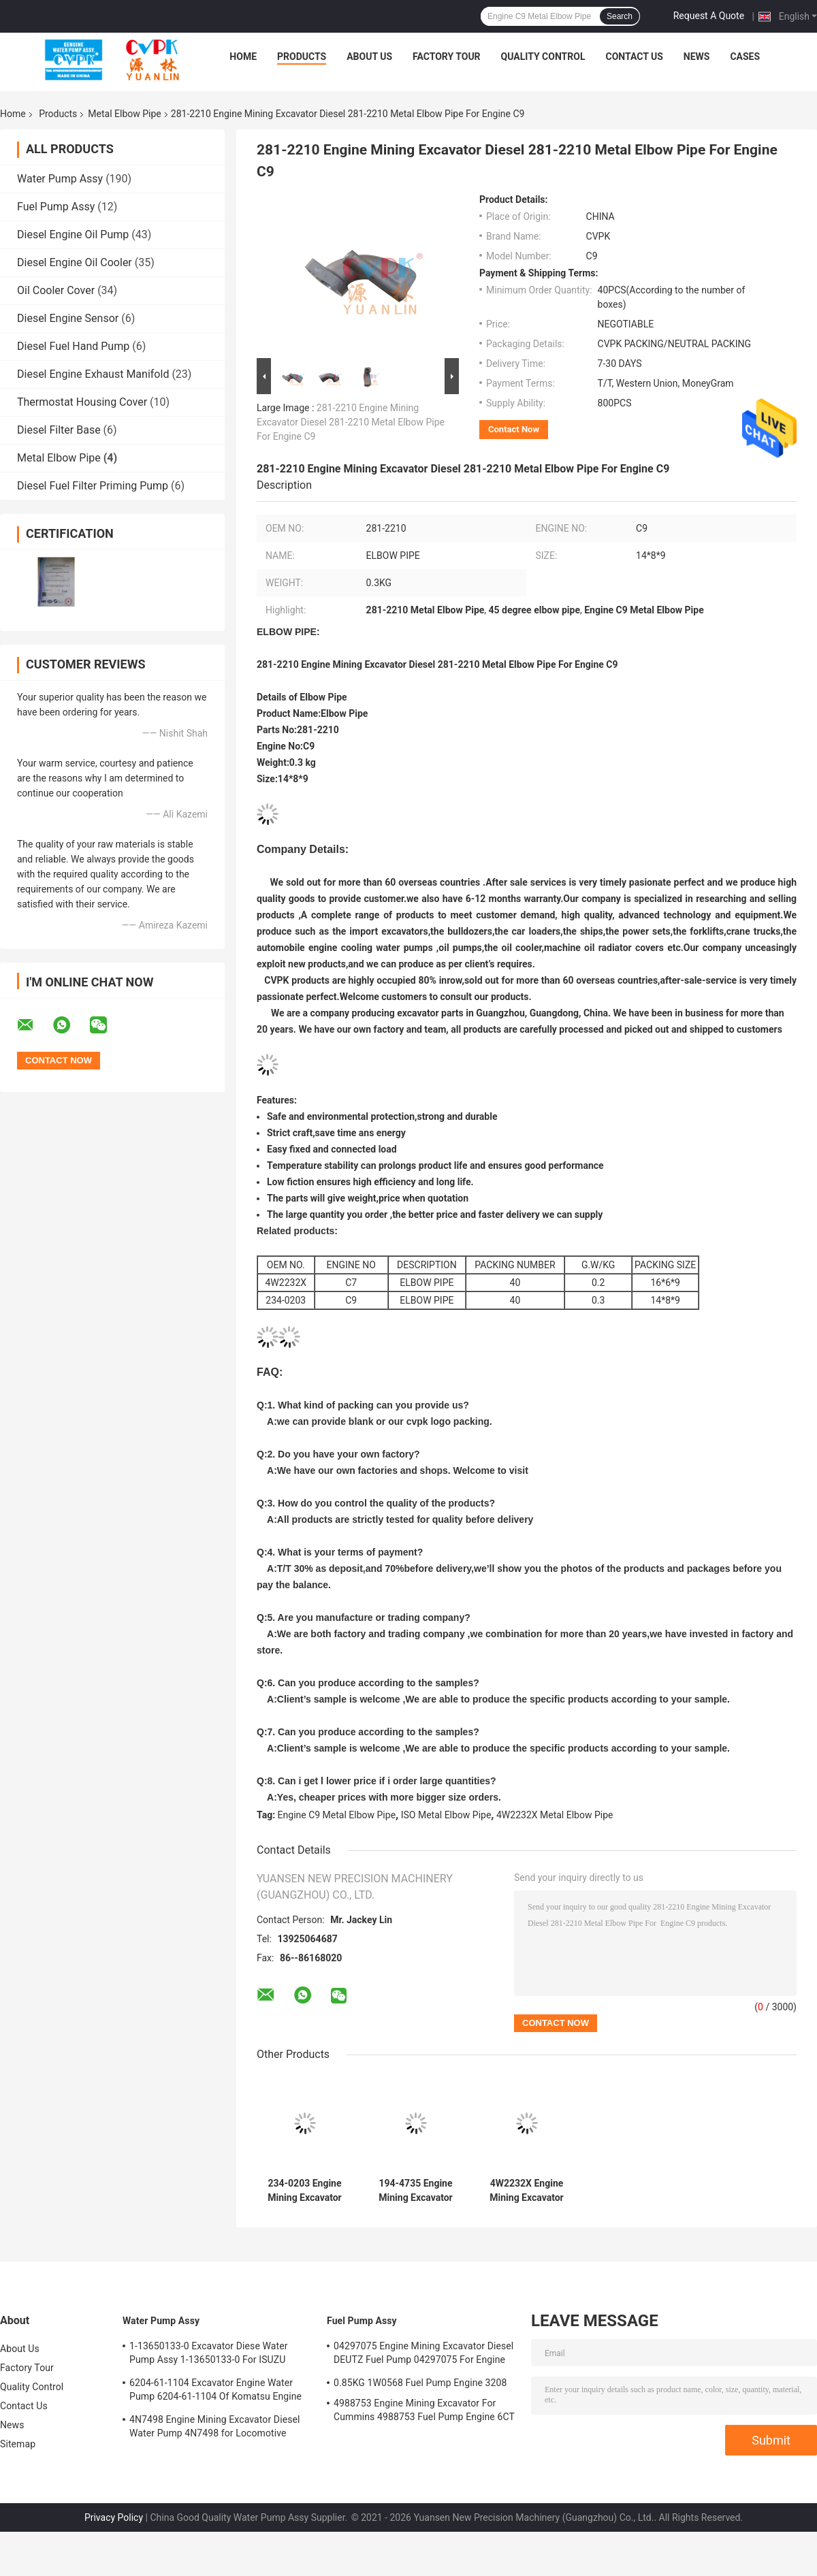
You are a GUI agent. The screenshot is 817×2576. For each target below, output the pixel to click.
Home (243, 56)
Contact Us (633, 56)
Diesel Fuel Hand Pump (73, 346)
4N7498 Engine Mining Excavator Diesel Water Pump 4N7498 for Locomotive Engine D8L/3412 (214, 2428)
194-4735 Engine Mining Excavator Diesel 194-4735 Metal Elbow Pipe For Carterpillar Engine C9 (416, 2191)
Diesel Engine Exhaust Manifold (93, 374)
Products (301, 56)
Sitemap (17, 2443)
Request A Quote (708, 15)
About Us (369, 56)
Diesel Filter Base (59, 429)
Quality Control (543, 56)
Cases (745, 56)
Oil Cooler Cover (56, 290)
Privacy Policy (113, 2517)
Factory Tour (447, 56)
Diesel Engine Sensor (67, 318)
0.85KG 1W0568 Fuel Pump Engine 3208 (420, 2382)
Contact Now (513, 429)
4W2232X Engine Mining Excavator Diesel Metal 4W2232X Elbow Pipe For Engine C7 (526, 2191)
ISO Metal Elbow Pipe (446, 1814)
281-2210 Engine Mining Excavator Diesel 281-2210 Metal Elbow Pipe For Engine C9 (351, 422)
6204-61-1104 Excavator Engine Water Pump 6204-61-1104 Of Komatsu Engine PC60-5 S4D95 (215, 2391)
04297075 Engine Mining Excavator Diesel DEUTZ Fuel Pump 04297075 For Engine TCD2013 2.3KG (423, 2354)
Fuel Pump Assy (56, 206)
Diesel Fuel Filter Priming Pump (92, 485)
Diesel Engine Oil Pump (73, 234)
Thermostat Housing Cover (82, 402)
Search (619, 16)
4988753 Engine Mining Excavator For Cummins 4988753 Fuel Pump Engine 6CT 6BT (424, 2412)
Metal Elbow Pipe (124, 113)
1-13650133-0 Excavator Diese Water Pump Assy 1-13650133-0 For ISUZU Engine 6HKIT (208, 2354)
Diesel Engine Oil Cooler (74, 262)
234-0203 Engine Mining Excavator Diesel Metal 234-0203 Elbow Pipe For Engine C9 (304, 2191)
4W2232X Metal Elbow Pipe (554, 1814)
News (697, 56)
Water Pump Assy (60, 178)
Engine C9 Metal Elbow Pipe (337, 1814)
